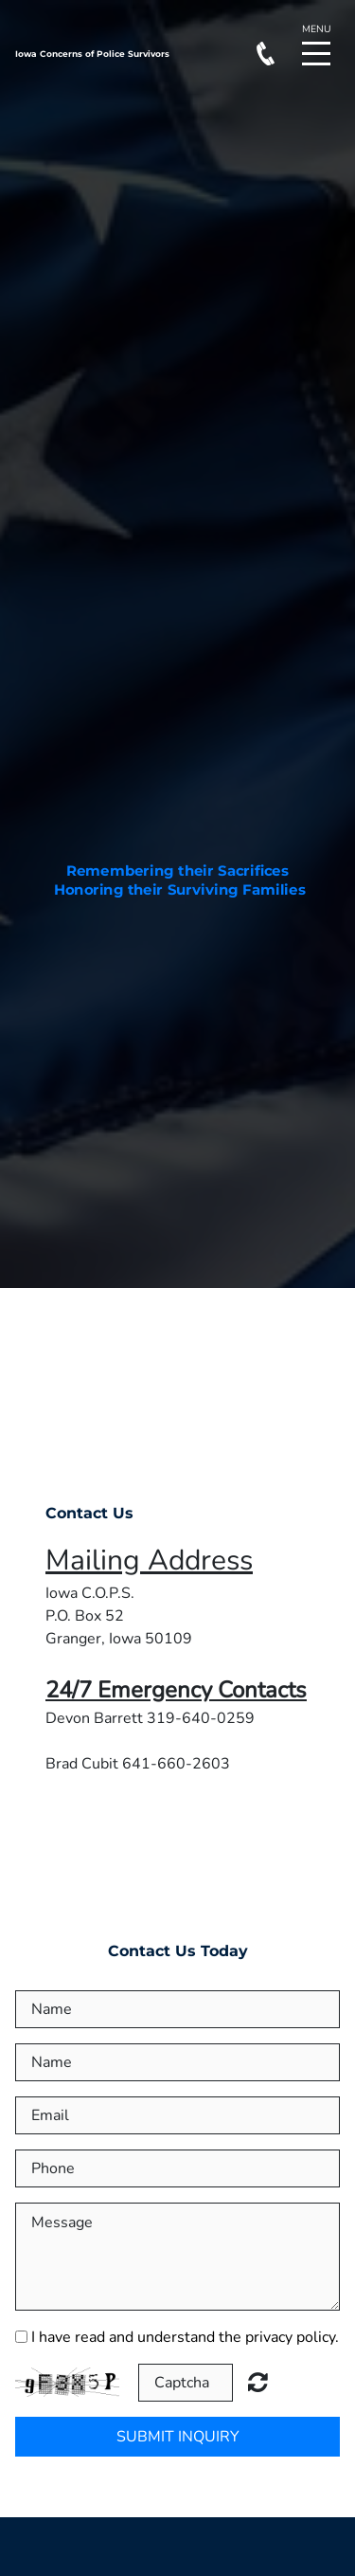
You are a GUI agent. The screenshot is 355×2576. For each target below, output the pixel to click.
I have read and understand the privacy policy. (185, 2337)
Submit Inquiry (178, 2436)
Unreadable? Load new (258, 2381)
